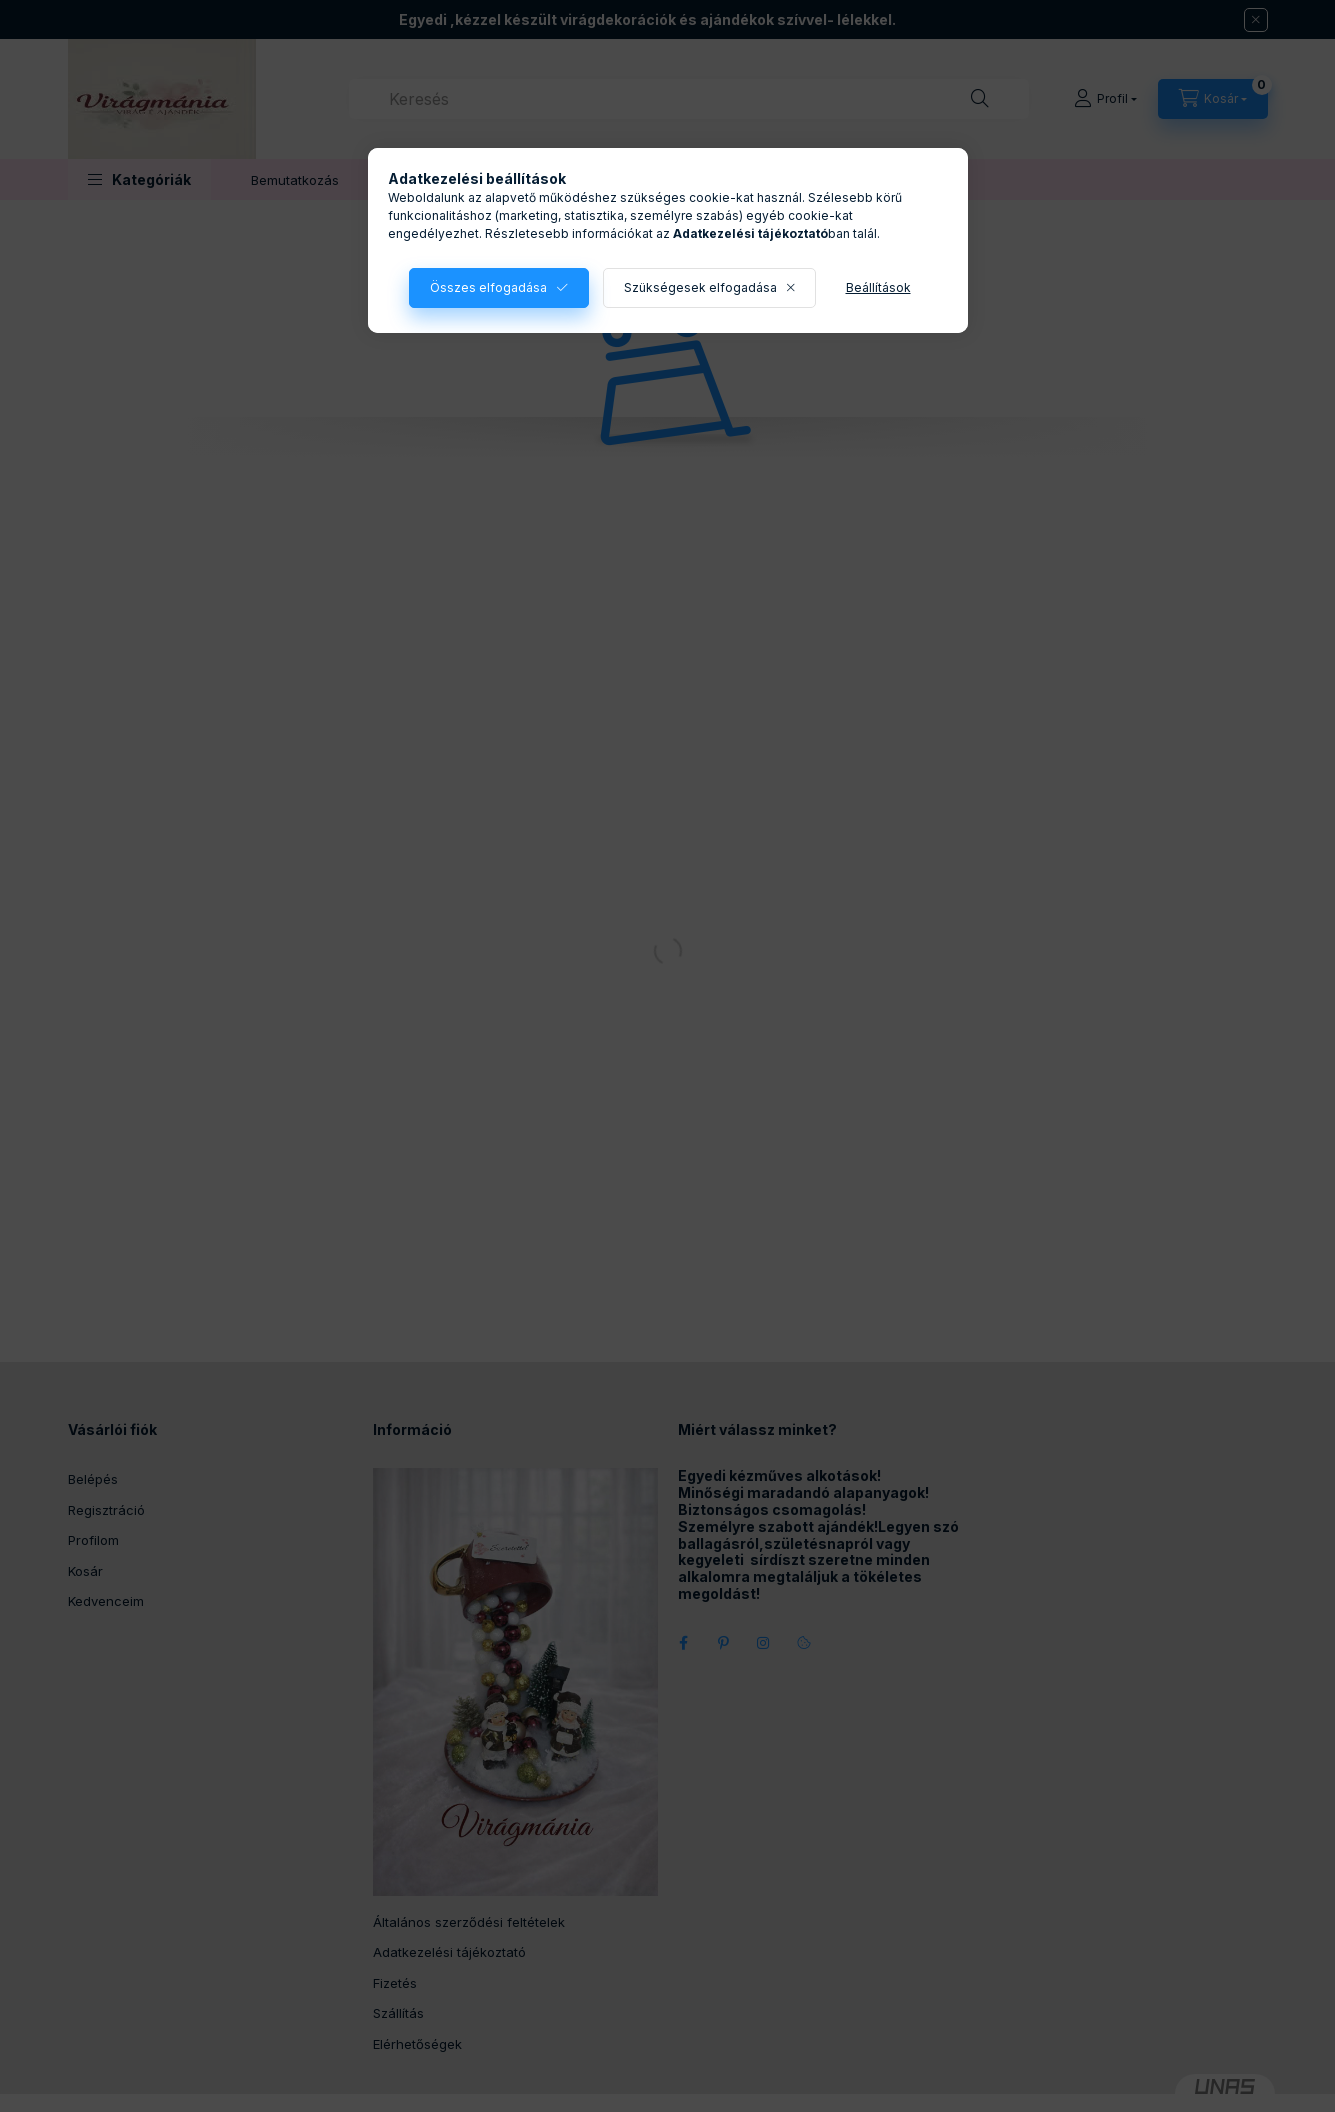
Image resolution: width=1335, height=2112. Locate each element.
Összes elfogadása (488, 287)
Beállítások (878, 287)
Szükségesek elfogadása (700, 287)
